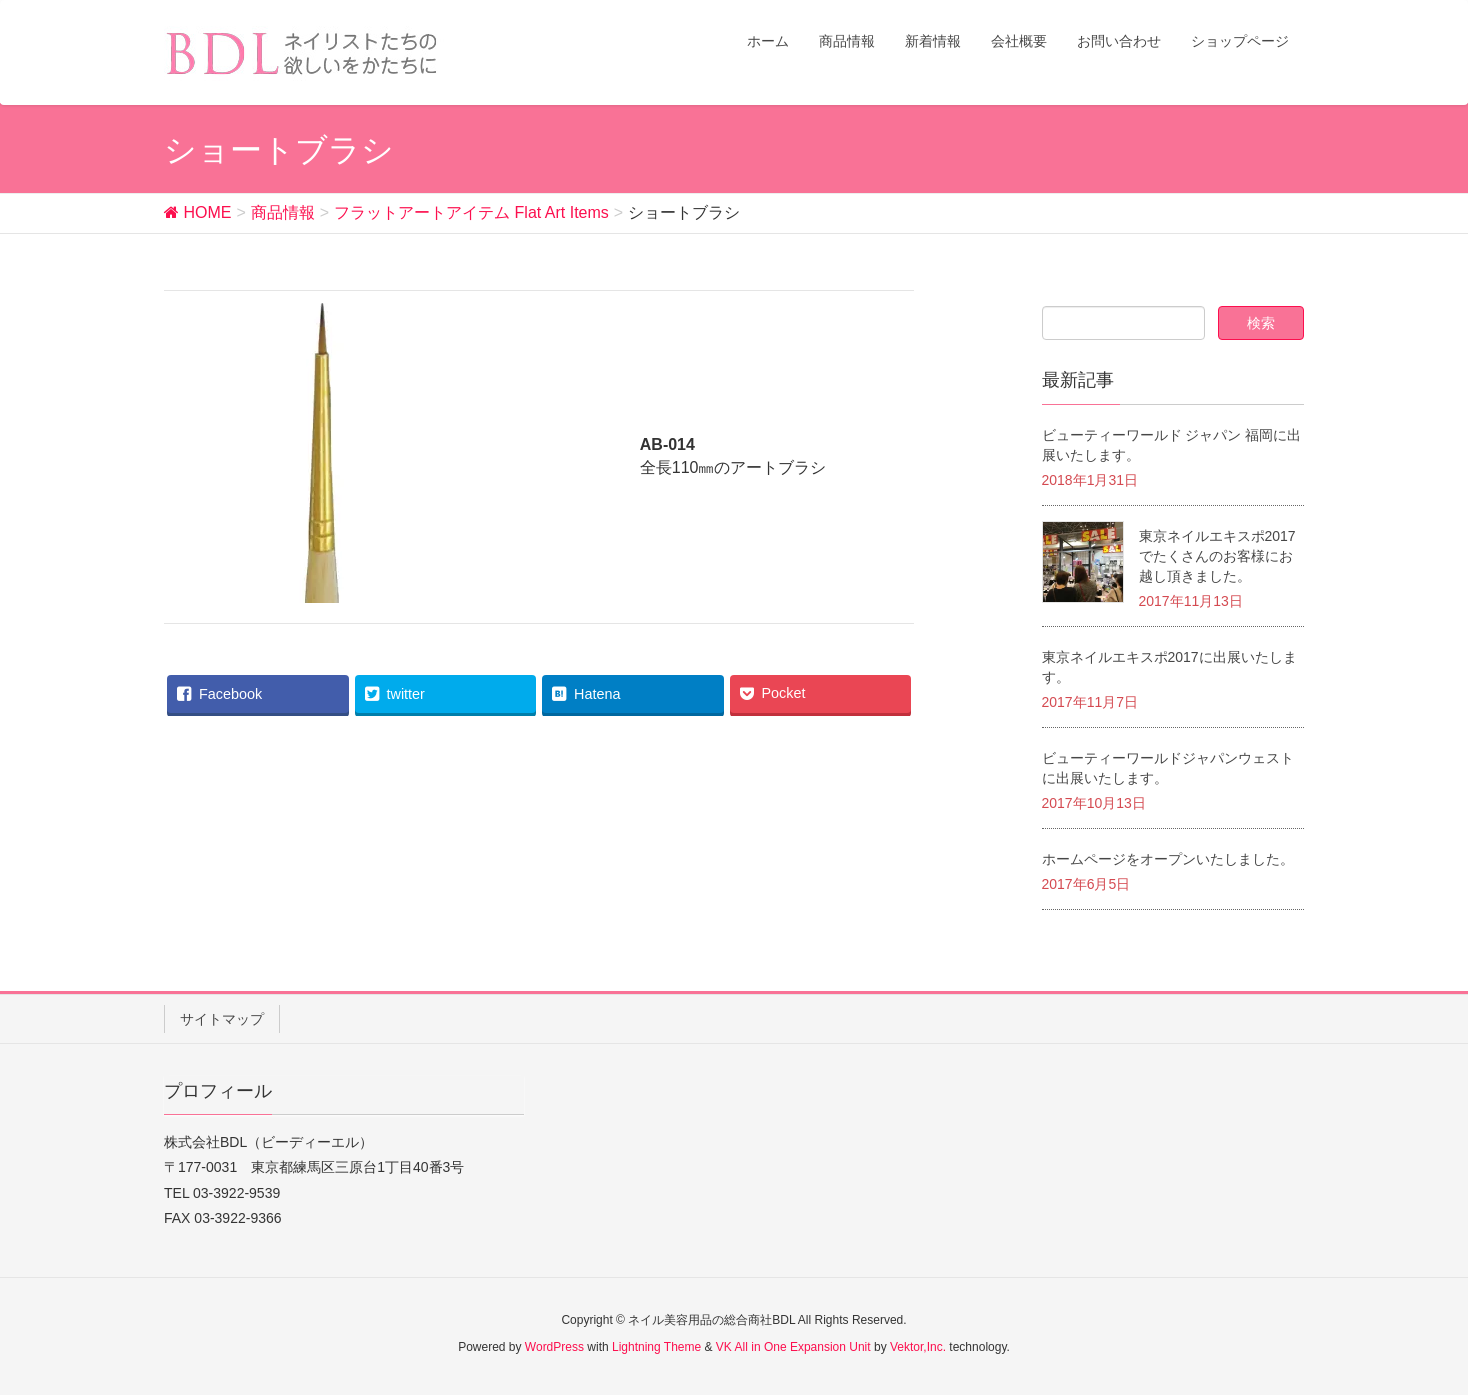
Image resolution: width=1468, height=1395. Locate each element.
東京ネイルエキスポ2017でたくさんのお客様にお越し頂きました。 (1217, 556)
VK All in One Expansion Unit (793, 1347)
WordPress (554, 1347)
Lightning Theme (656, 1347)
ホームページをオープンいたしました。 (1168, 859)
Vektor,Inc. (918, 1347)
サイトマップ (222, 1019)
